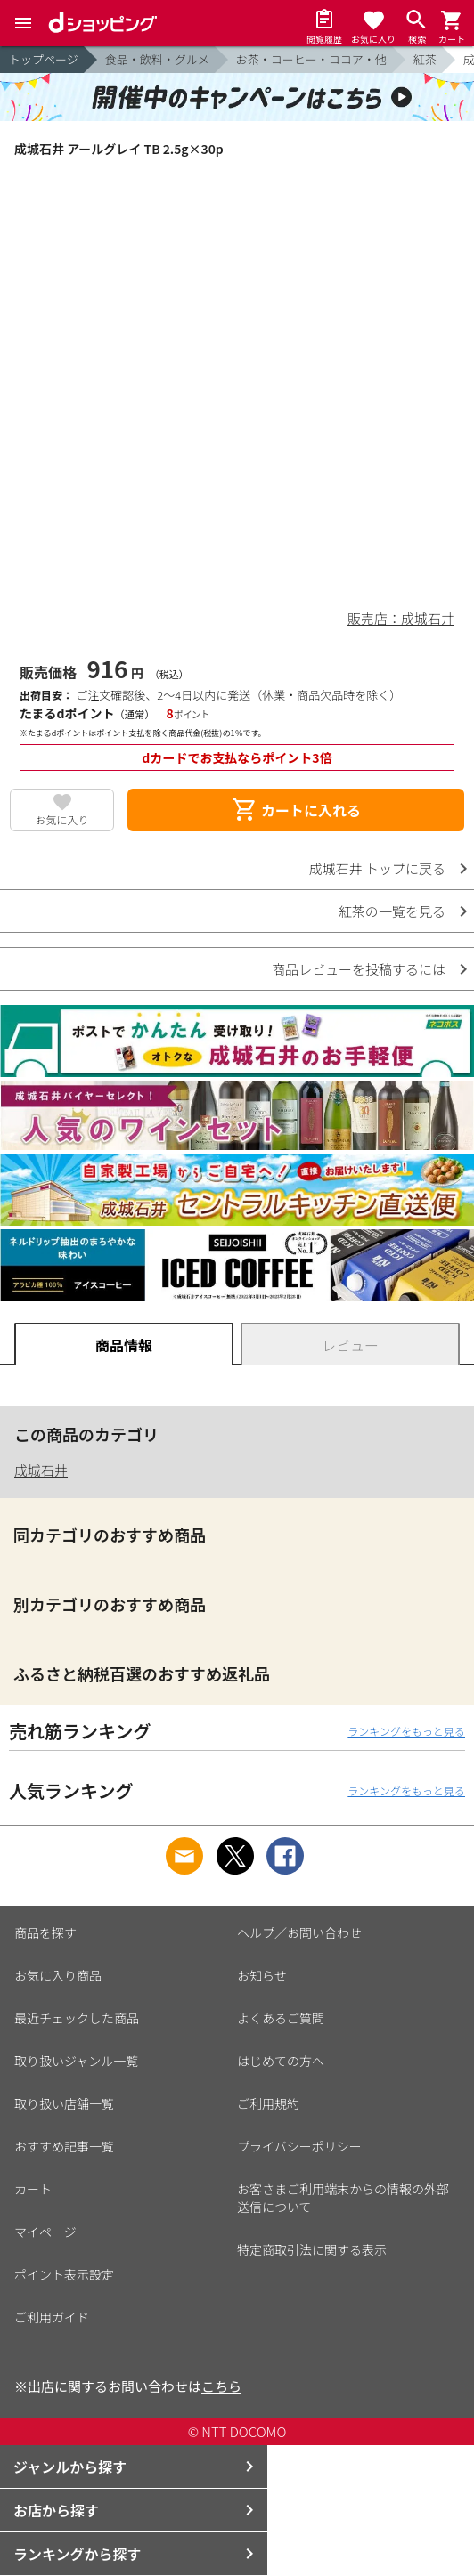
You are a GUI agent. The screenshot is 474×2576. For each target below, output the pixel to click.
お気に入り (62, 819)
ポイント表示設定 (64, 2274)
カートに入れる (296, 810)
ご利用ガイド (51, 2317)
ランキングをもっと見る (406, 1730)
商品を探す (45, 1932)
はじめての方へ (280, 2061)
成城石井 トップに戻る (377, 868)
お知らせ (262, 1975)
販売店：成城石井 (400, 618)
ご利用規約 (268, 2103)
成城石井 (41, 1470)
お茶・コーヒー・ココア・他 (311, 59)
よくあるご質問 (280, 2018)
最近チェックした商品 (76, 2018)
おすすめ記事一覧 (64, 2146)
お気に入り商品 (58, 1975)
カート (33, 2189)
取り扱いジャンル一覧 (76, 2061)
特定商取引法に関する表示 (312, 2249)
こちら (221, 2386)
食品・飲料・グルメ (157, 59)
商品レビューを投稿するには (358, 969)
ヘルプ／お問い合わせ (299, 1932)
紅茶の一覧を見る (392, 911)
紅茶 (425, 59)
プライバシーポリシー (299, 2146)
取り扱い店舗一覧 (64, 2103)
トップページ (43, 59)
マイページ (45, 2231)
